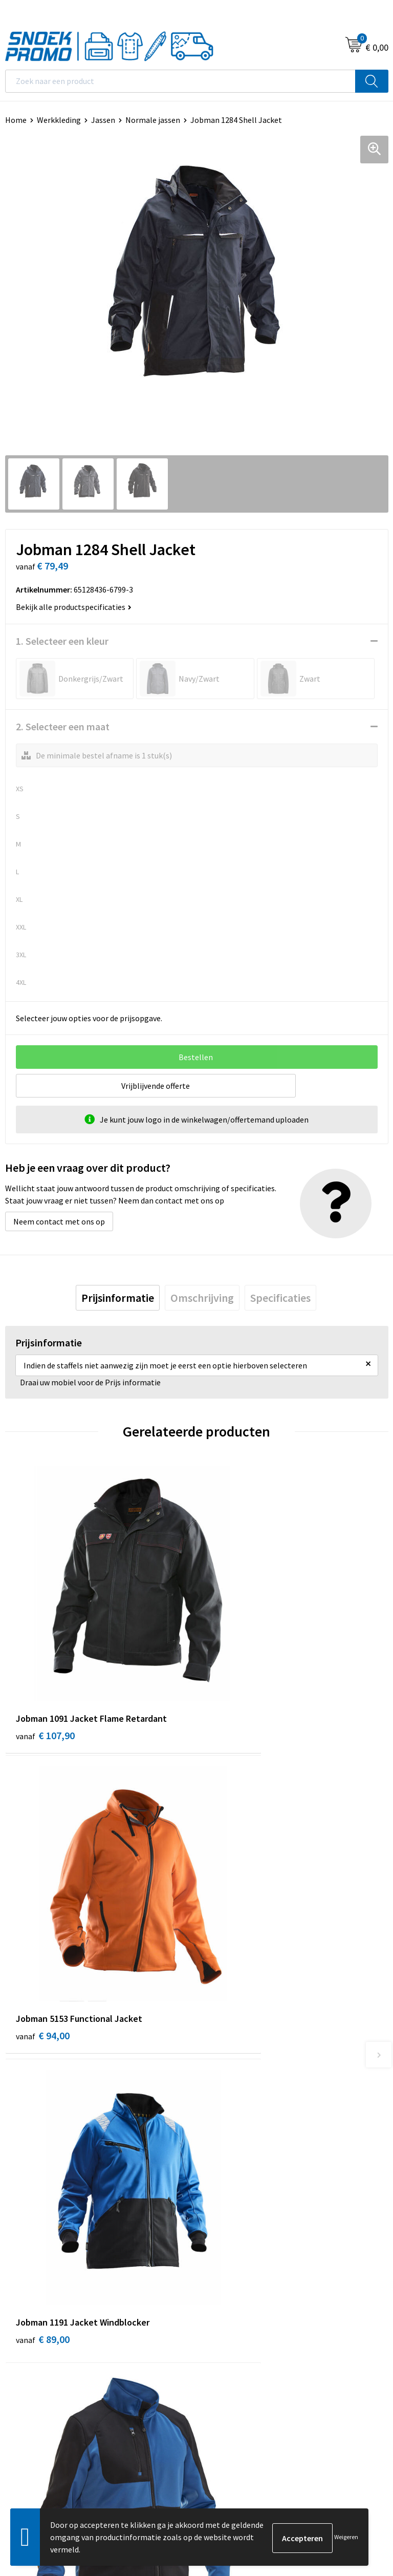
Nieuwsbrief (223, 2114)
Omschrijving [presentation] (202, 1298)
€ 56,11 (234, 1908)
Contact (216, 2099)
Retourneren (224, 2161)
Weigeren (346, 2537)
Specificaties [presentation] (280, 1298)
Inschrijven (360, 2461)
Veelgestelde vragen (237, 2130)
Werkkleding (59, 120)
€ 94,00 (234, 1670)
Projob (214, 2349)
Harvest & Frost (229, 2334)
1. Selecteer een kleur (62, 641)
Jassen (103, 120)
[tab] (118, 1298)
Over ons (217, 2083)
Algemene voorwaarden (46, 2302)
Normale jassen (152, 120)
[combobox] (180, 81)
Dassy (212, 2302)
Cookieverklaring (35, 2318)
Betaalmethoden (232, 2145)
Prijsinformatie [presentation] (117, 1298)
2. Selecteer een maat (63, 726)
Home (16, 120)
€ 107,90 (45, 1670)
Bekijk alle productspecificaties (74, 607)
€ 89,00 (43, 1908)
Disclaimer (23, 2349)
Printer (214, 2318)
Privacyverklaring (35, 2334)
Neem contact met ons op (59, 1221)
